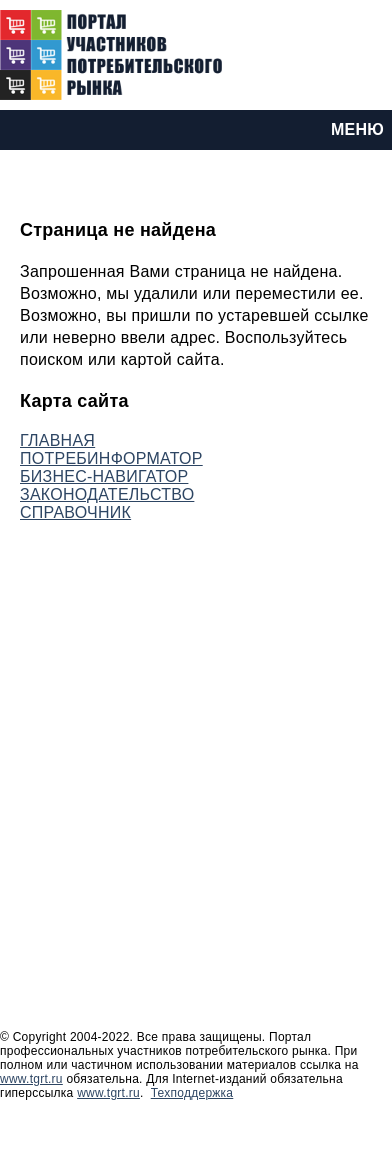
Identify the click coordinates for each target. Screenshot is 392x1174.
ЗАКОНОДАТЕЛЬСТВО (107, 494)
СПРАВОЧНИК (75, 512)
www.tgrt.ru (31, 1079)
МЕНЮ (357, 129)
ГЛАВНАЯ (57, 440)
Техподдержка (192, 1093)
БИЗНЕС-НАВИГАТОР (104, 476)
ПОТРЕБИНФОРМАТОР (111, 458)
